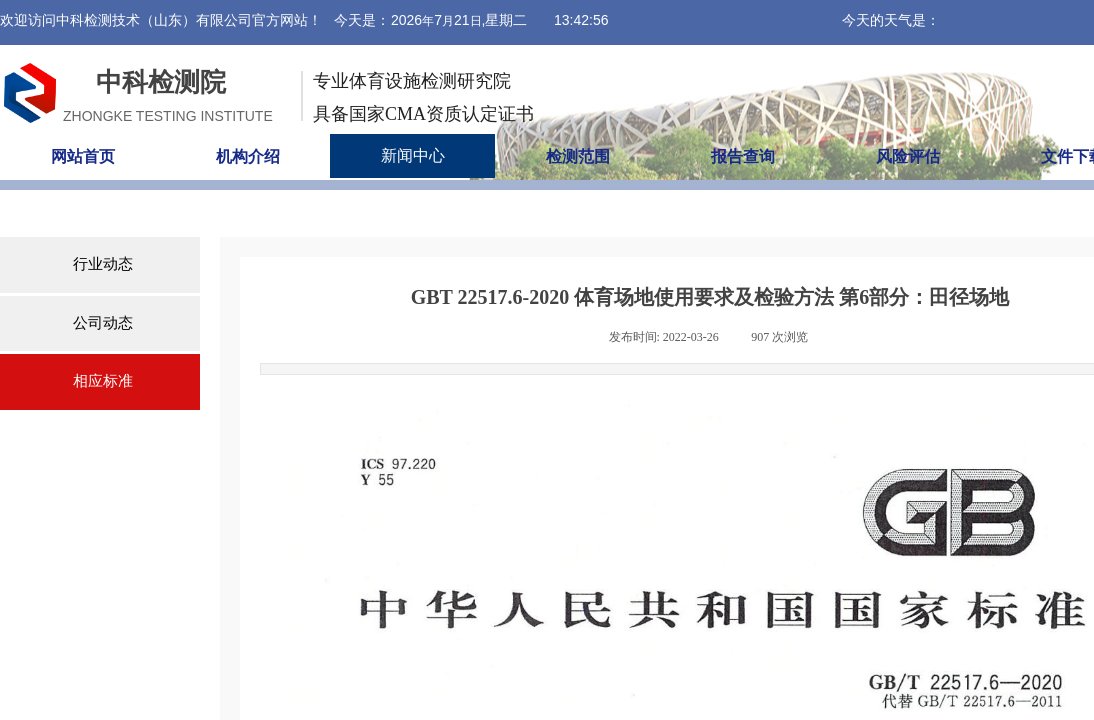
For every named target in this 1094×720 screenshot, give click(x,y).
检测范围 (578, 156)
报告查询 (743, 156)
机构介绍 (248, 156)
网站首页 (83, 156)
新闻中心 (413, 155)
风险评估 (908, 156)
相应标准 (103, 381)
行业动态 (103, 264)
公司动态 (103, 323)
